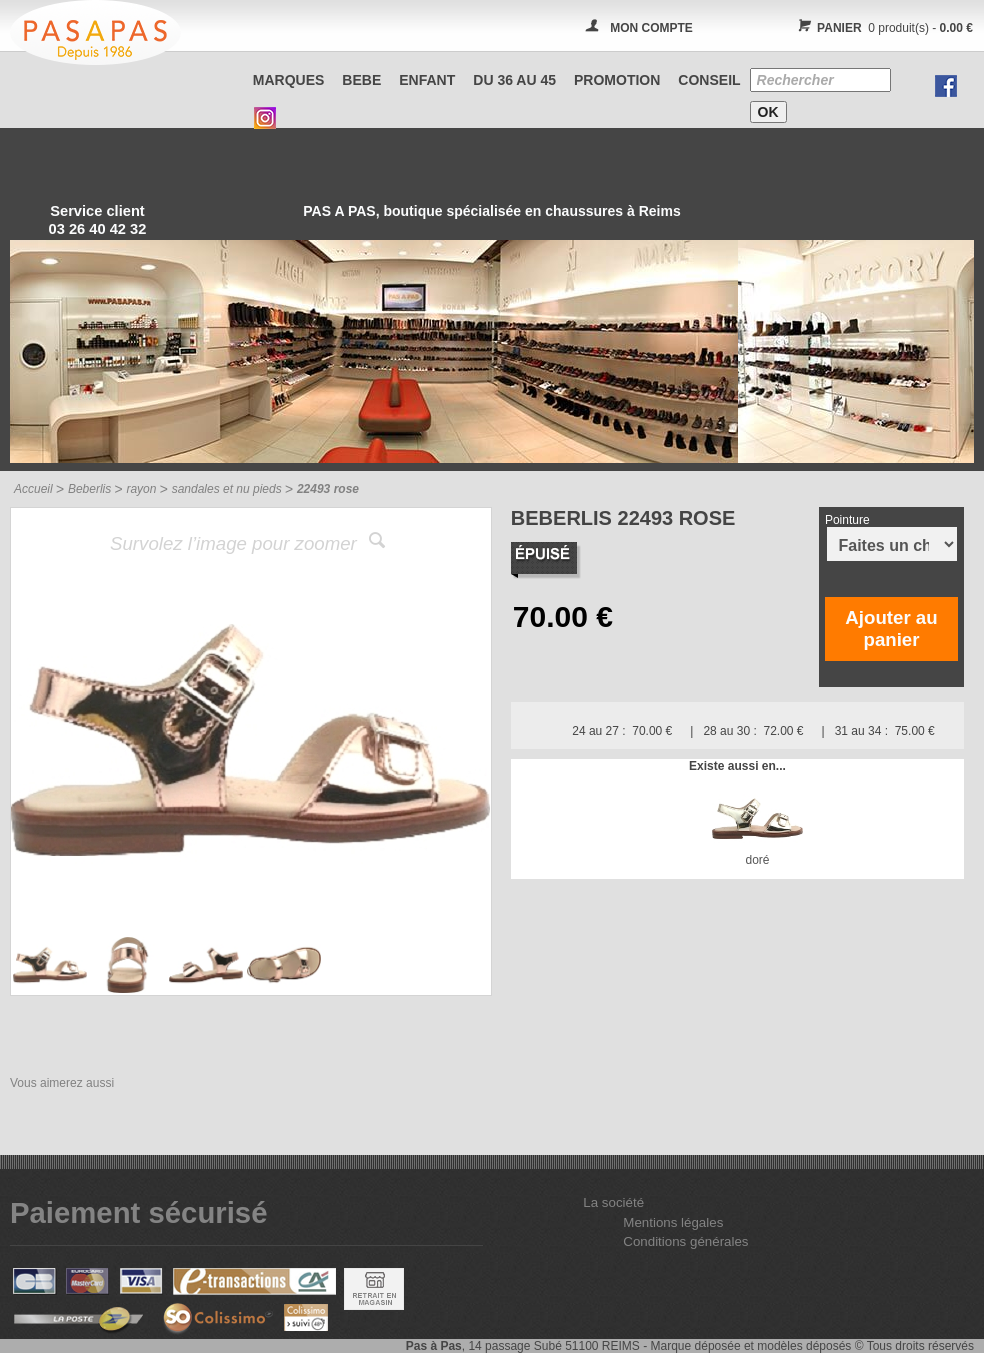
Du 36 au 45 (514, 80)
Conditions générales (685, 1241)
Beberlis (89, 489)
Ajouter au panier (891, 628)
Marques (289, 80)
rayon (141, 489)
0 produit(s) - (882, 28)
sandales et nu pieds (227, 489)
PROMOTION (617, 80)
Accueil (33, 489)
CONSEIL (709, 80)
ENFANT (427, 80)
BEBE (361, 80)
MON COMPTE (651, 28)
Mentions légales (673, 1222)
